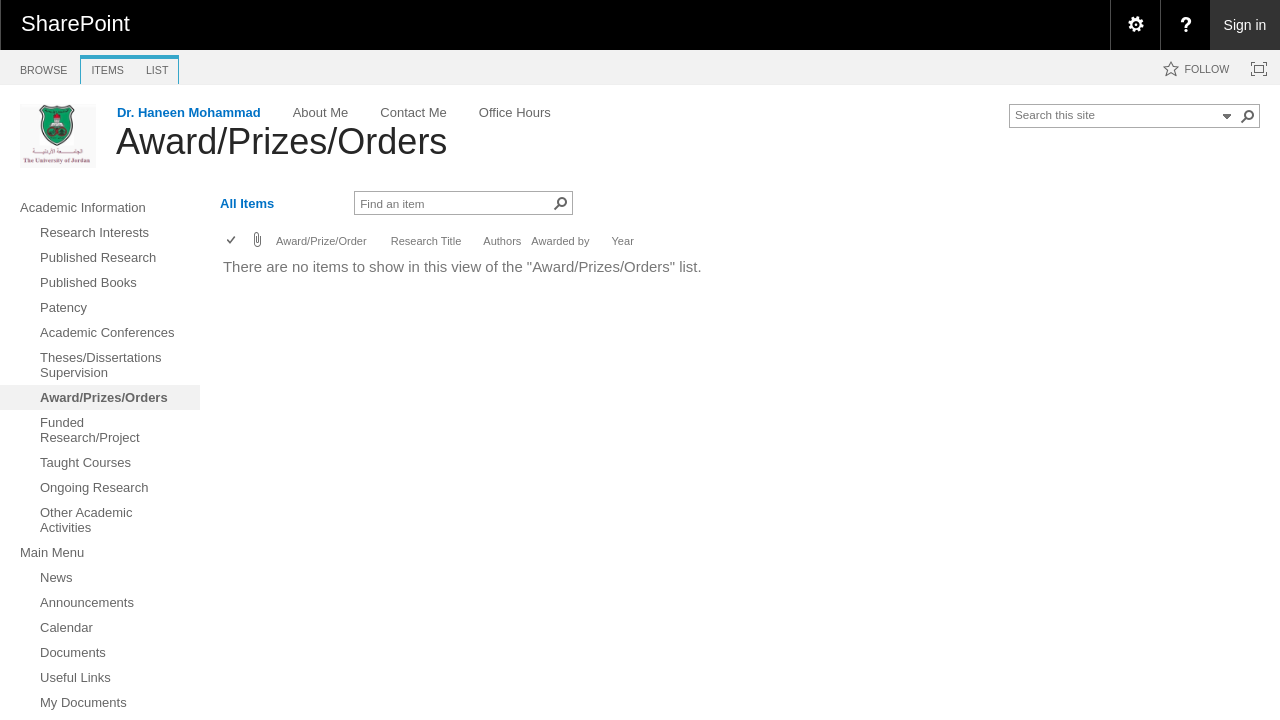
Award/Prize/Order (321, 241)
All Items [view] (247, 203)
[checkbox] (232, 241)
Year (623, 241)
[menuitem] (1135, 25)
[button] (1248, 116)
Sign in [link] (1245, 25)
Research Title (426, 241)
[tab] (43, 66)
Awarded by (560, 241)
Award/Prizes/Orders (281, 141)
